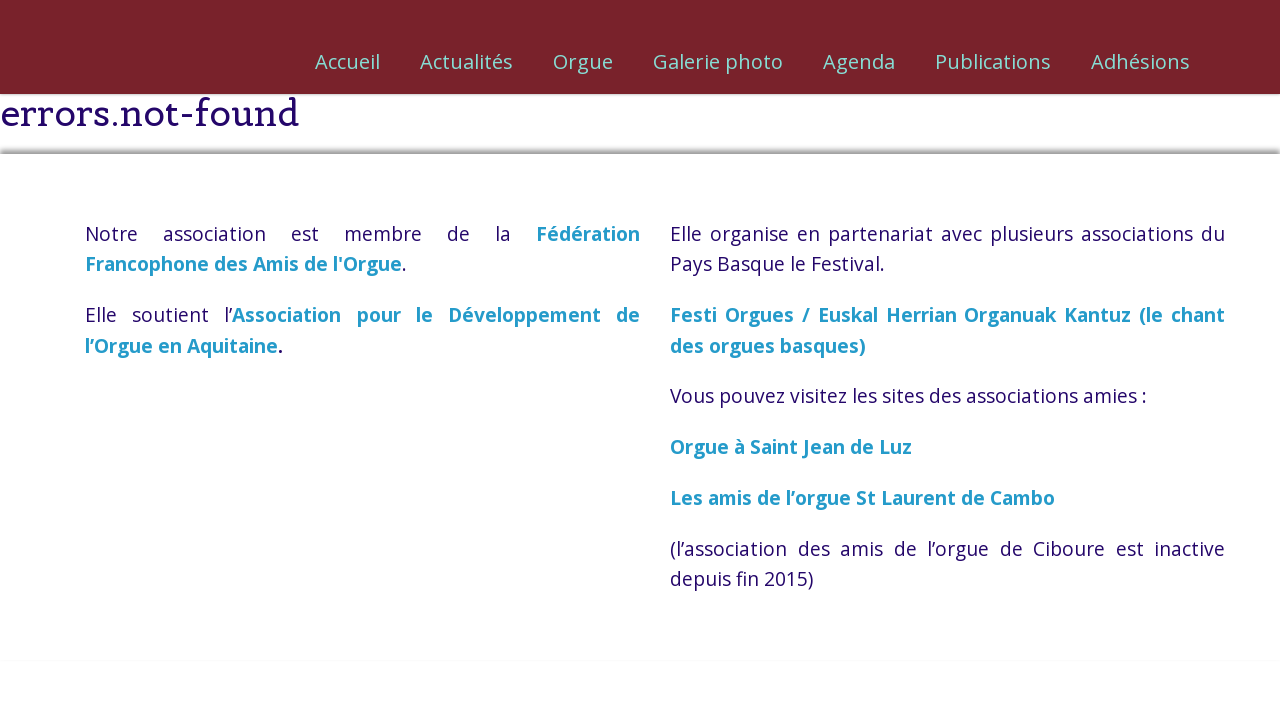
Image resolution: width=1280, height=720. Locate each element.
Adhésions (1140, 61)
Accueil (347, 61)
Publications (993, 61)
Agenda (859, 61)
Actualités (466, 61)
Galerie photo (718, 61)
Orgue (583, 61)
